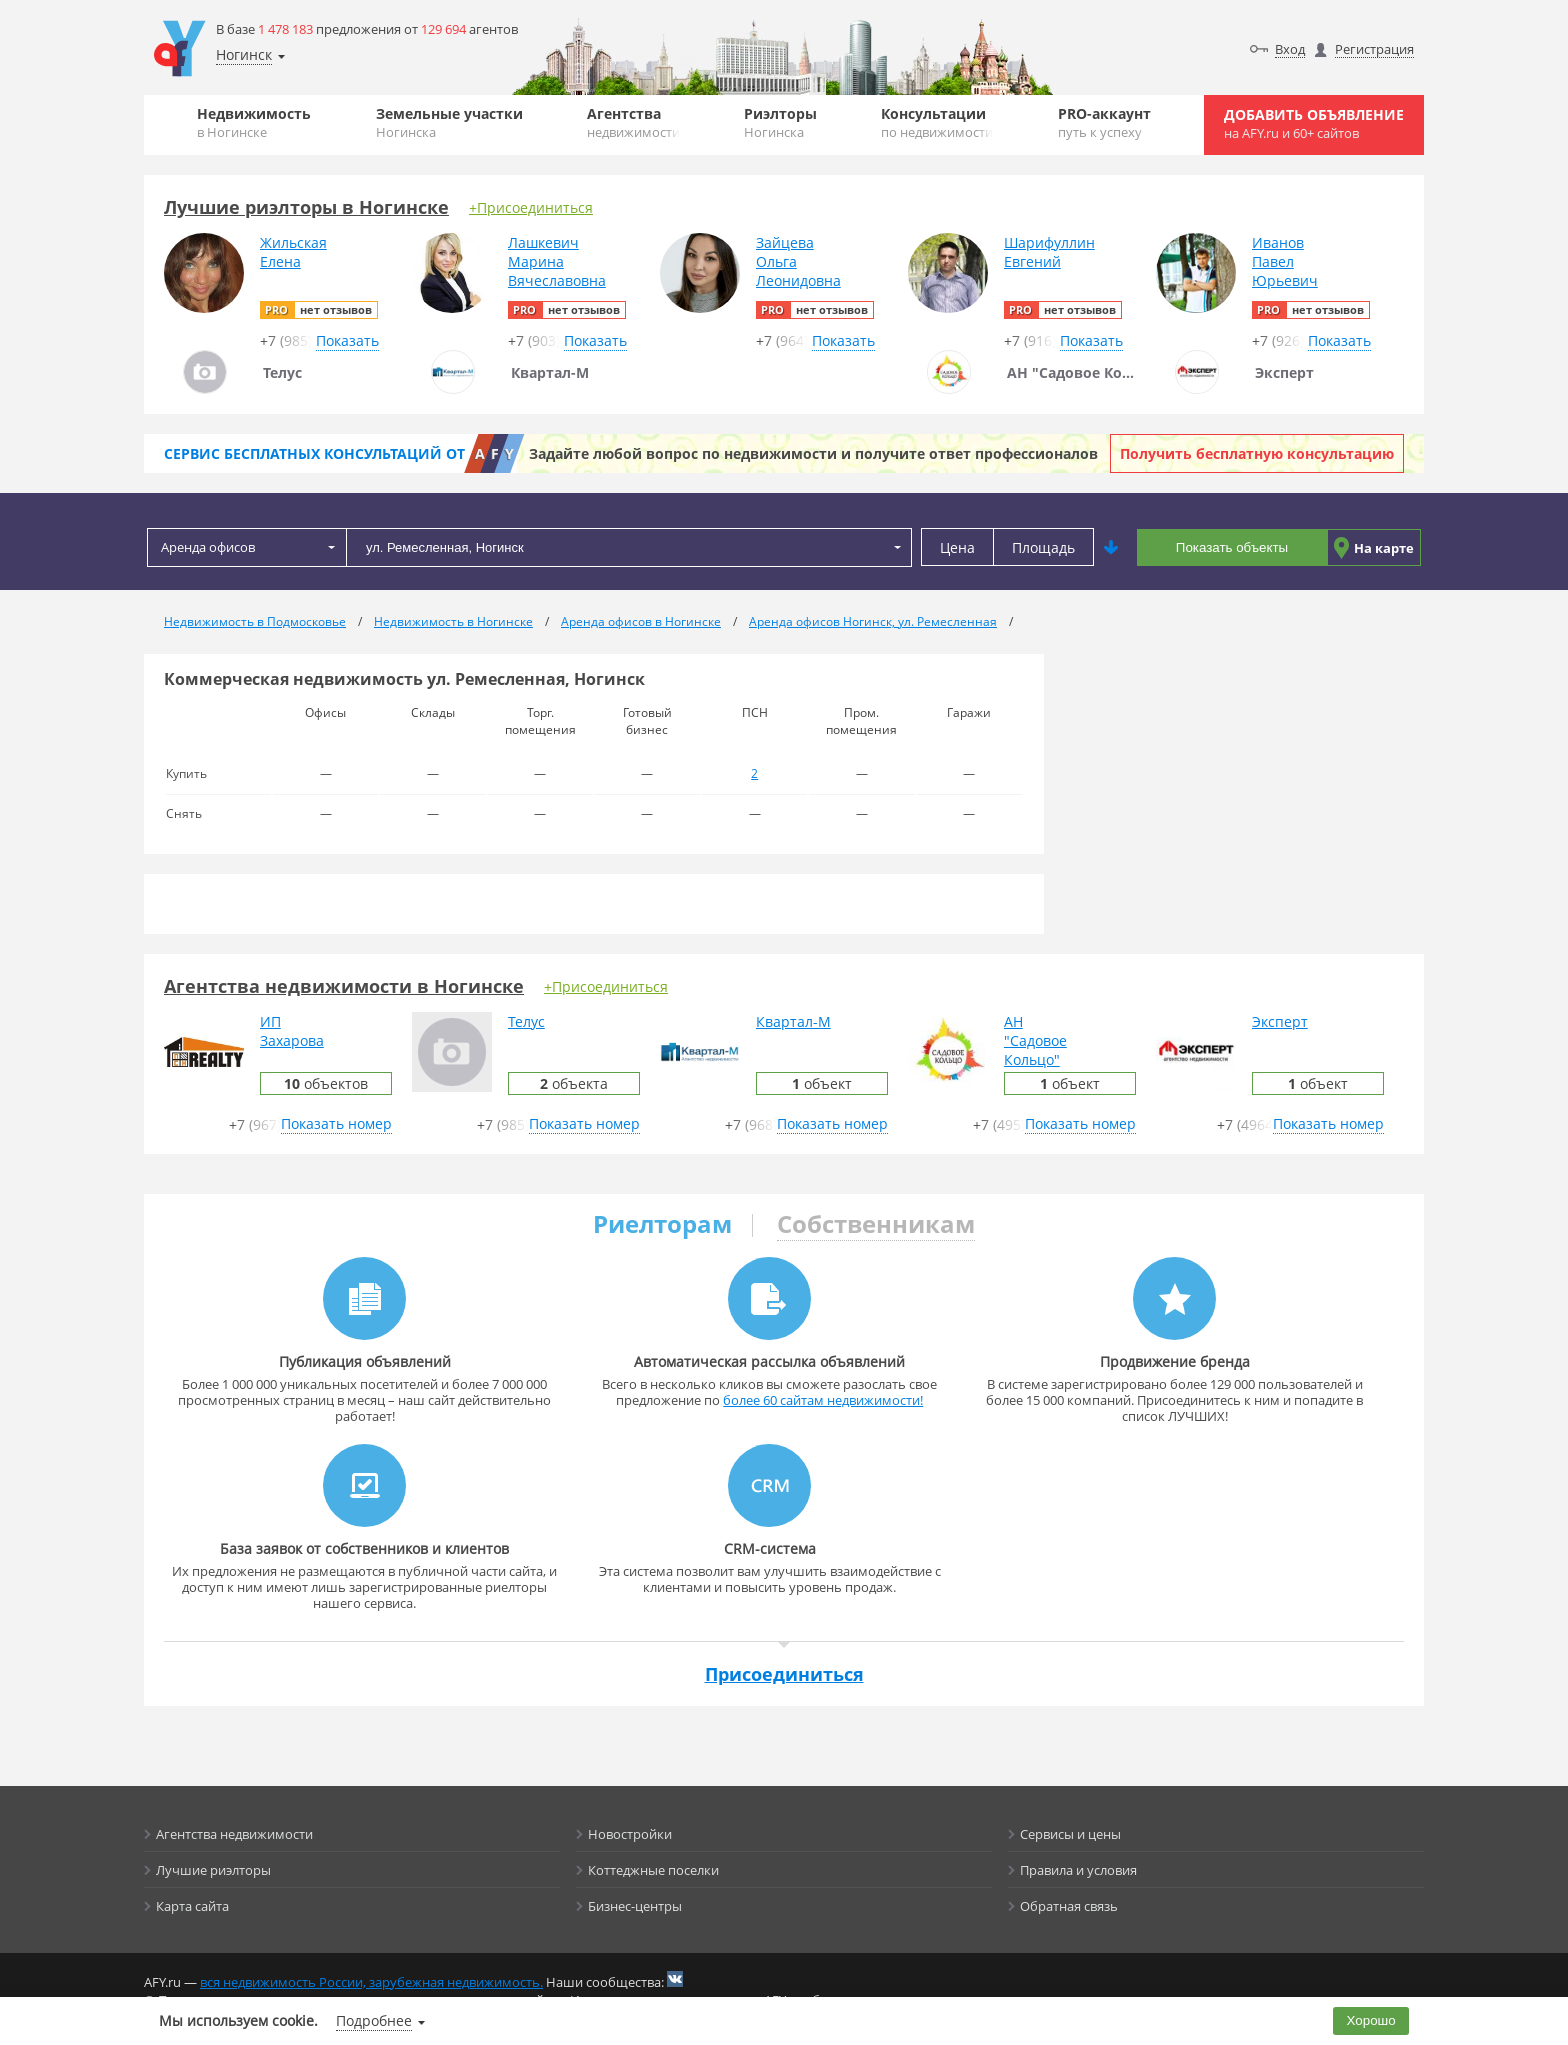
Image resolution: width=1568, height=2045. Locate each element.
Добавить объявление (1314, 123)
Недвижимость (254, 122)
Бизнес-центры (635, 1906)
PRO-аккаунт (1104, 122)
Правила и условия (1078, 1870)
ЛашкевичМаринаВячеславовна (557, 261)
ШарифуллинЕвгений (1049, 252)
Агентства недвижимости (234, 1834)
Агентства (633, 122)
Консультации (937, 122)
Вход (1290, 49)
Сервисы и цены (1070, 1834)
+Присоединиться (531, 207)
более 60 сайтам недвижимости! (823, 1400)
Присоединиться (784, 1674)
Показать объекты (1232, 547)
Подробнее (374, 2020)
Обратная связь (1069, 1906)
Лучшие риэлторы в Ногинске (306, 207)
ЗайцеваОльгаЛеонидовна (798, 261)
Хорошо (1371, 2020)
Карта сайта (192, 1906)
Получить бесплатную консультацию (1257, 453)
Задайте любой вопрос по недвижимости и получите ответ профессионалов (813, 453)
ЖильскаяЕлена (293, 252)
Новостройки (630, 1834)
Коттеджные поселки (653, 1870)
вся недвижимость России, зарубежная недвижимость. (371, 1982)
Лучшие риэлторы (213, 1870)
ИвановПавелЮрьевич (1285, 261)
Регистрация (1374, 49)
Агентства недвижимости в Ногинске (344, 986)
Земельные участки (449, 122)
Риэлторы (780, 122)
